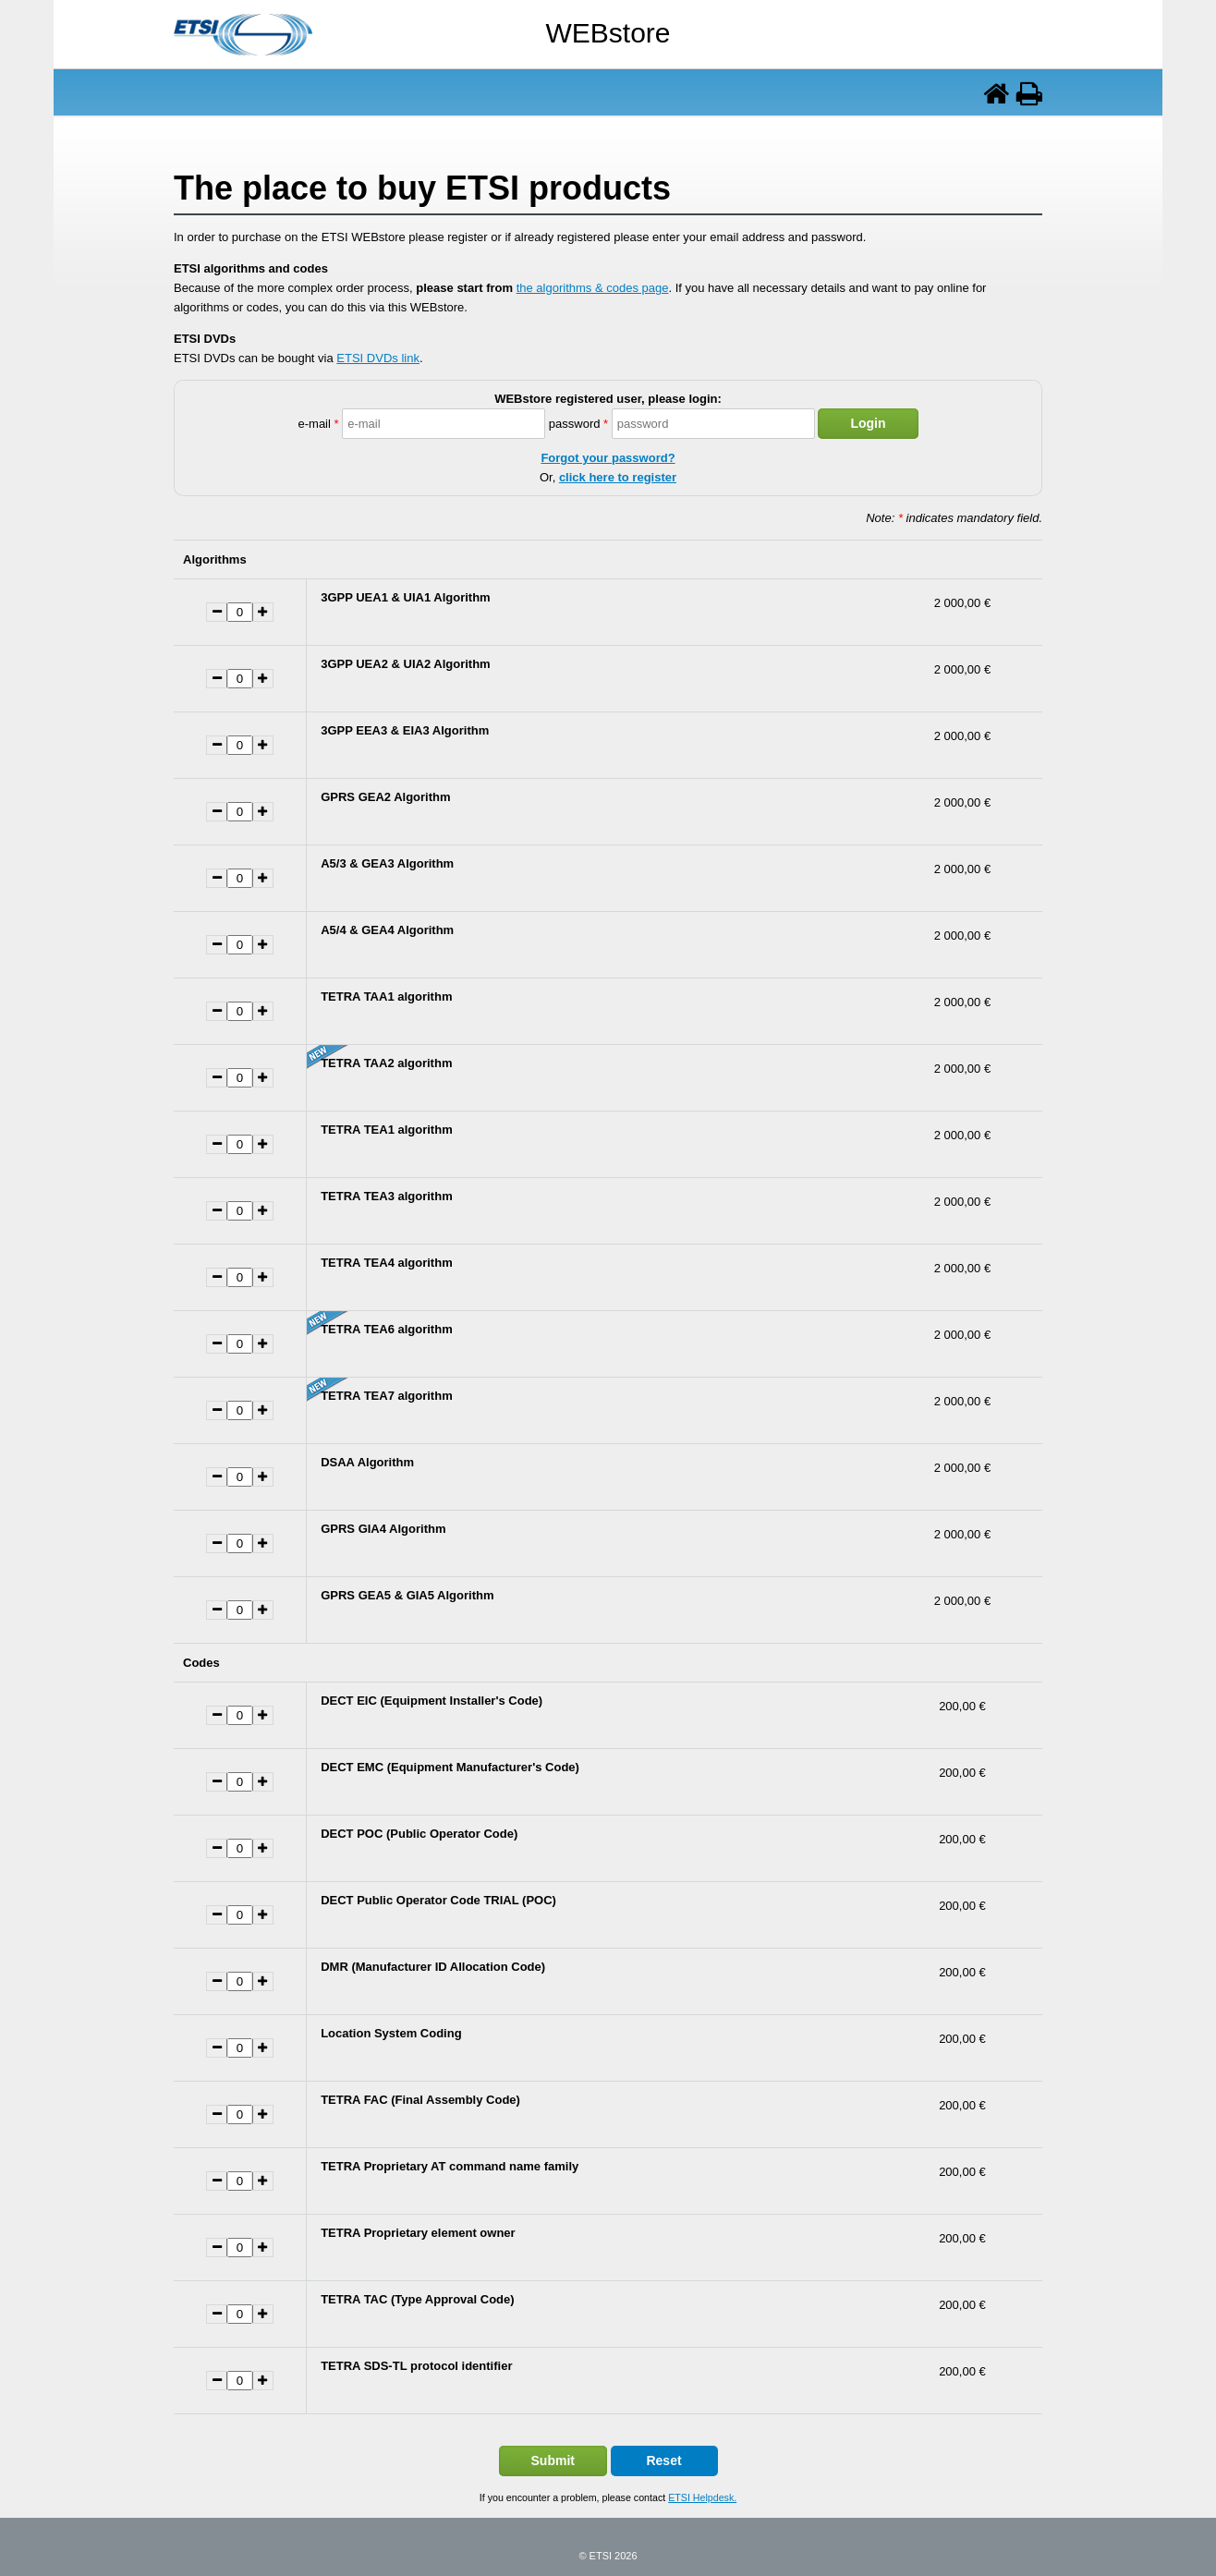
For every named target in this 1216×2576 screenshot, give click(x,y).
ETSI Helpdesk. (702, 2497)
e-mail (318, 424)
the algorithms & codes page (593, 288)
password (578, 424)
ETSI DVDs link (378, 358)
